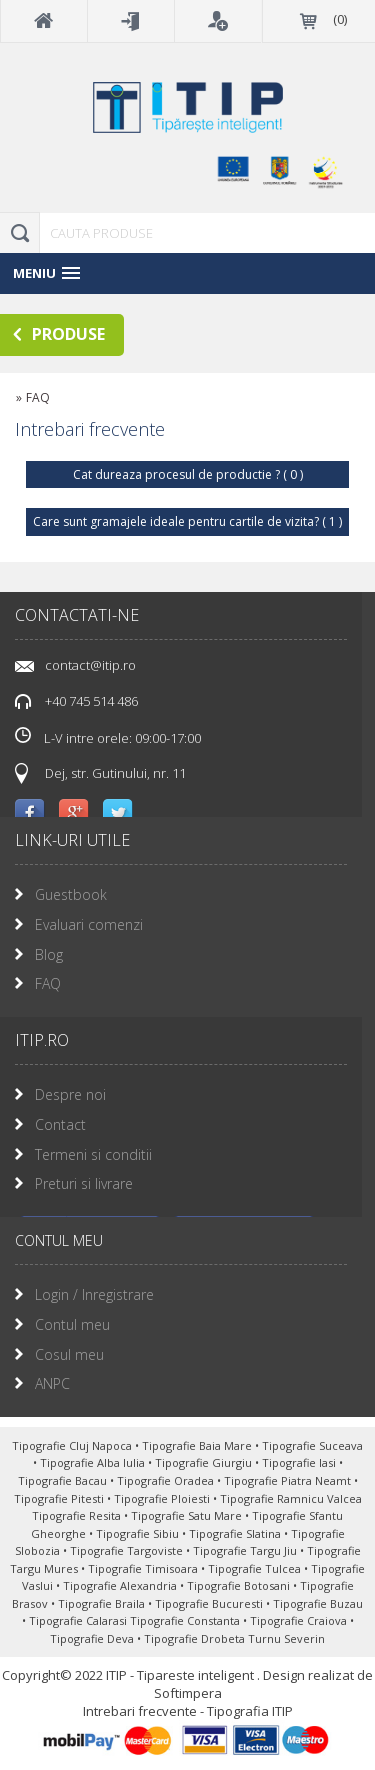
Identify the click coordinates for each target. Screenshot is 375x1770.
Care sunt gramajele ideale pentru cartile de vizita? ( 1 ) (187, 521)
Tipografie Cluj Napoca (73, 1445)
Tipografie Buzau (318, 1603)
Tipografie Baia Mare (198, 1445)
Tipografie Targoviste (128, 1550)
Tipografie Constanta (186, 1620)
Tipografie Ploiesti (163, 1498)
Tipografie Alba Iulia (94, 1462)
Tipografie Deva (93, 1638)
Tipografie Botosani (240, 1585)
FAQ (48, 983)
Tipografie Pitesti (60, 1498)
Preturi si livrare (84, 1183)
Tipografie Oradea (167, 1480)
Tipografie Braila (103, 1603)
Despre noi (70, 1094)
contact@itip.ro (90, 665)
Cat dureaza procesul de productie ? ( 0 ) (188, 474)
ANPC (52, 1383)
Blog (49, 954)
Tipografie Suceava (312, 1445)
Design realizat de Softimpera (264, 1684)
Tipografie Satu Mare (188, 1515)
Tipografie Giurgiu (205, 1462)
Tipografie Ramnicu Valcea (291, 1498)
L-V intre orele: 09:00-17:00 (108, 737)
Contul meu (72, 1324)
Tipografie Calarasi (79, 1620)
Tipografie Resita (78, 1515)
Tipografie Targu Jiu (246, 1550)
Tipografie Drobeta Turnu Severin (234, 1638)
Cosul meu (69, 1354)
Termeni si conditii (93, 1154)
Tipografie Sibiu (139, 1533)
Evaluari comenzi (89, 924)
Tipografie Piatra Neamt (289, 1480)
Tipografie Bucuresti (210, 1603)
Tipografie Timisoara (144, 1568)
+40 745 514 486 (91, 701)
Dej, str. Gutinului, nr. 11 (115, 773)
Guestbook (71, 894)
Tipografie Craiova (300, 1620)
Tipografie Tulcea (256, 1568)
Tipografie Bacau (64, 1480)
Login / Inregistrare (94, 1294)
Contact (60, 1124)
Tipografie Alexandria (121, 1585)
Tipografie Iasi (300, 1462)
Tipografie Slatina (236, 1533)
